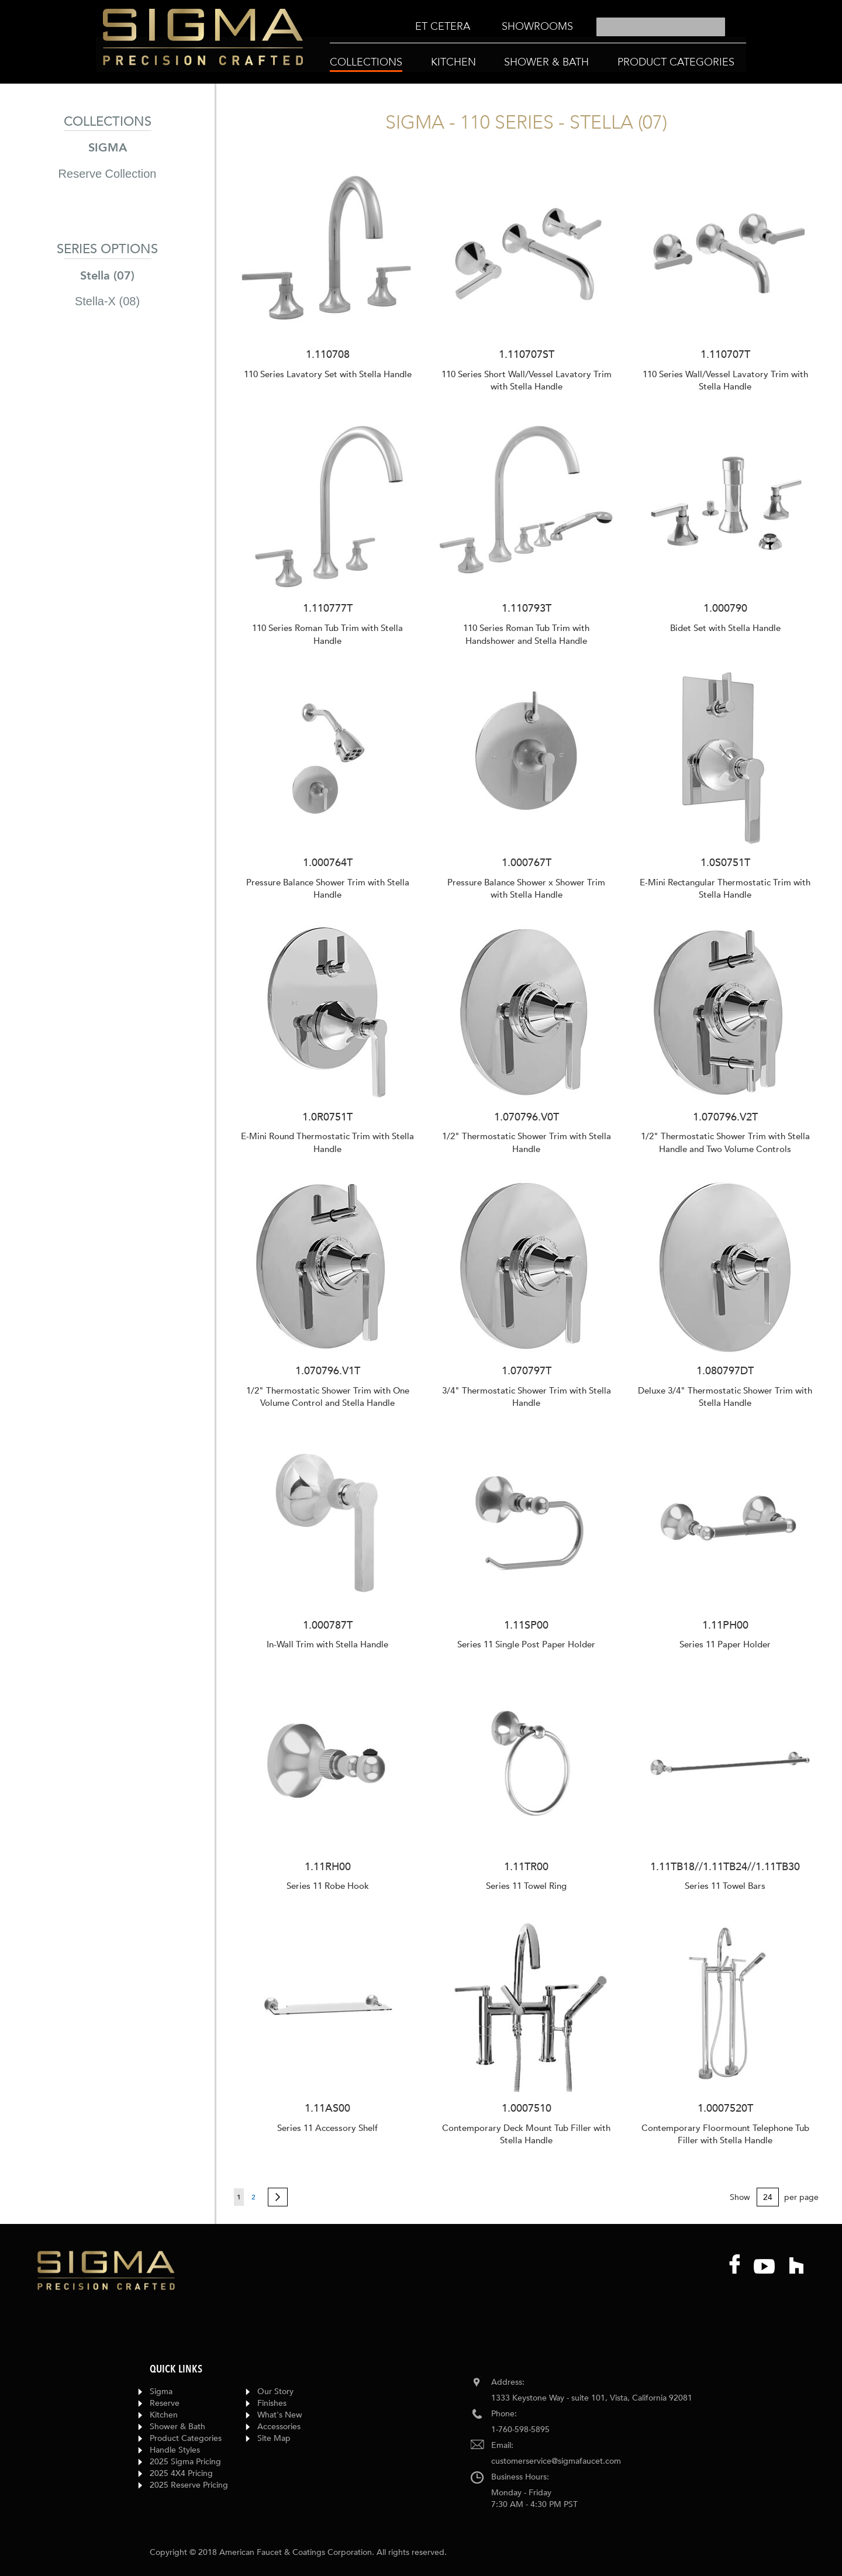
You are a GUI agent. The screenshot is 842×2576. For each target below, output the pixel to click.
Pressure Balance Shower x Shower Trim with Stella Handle (526, 889)
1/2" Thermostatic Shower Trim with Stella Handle (526, 1142)
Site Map (274, 2438)
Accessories (279, 2426)
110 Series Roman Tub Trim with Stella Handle (327, 634)
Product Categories (186, 2438)
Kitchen (164, 2414)
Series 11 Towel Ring (526, 1886)
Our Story (275, 2391)
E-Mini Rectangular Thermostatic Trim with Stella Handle (725, 889)
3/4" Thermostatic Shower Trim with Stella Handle (526, 1397)
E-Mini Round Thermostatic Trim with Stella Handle (327, 1142)
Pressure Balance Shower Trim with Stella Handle (327, 889)
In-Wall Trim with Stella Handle (327, 1644)
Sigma (161, 2391)
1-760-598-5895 (520, 2429)
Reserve (165, 2403)
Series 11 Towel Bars (725, 1886)
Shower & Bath (177, 2426)
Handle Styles (175, 2450)
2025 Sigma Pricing (185, 2461)
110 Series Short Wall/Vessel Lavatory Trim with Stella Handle (526, 380)
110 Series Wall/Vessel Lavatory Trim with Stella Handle (725, 380)
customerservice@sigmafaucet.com (556, 2461)
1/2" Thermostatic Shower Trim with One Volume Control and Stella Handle (327, 1397)
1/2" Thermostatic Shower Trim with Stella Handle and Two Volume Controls (725, 1142)
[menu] (494, 27)
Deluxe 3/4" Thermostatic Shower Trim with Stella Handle (725, 1397)
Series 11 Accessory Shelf (327, 2128)
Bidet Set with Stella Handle (725, 628)
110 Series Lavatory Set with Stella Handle (328, 374)
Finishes (272, 2403)
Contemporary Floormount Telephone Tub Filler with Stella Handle (725, 2134)
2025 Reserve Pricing (189, 2485)
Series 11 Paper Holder (725, 1644)
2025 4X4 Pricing (181, 2473)
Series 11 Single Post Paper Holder (526, 1644)
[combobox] (660, 27)
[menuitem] (442, 26)
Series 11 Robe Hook (328, 1886)
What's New (279, 2414)
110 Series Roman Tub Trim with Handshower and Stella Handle (526, 634)
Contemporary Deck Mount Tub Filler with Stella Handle (526, 2134)
